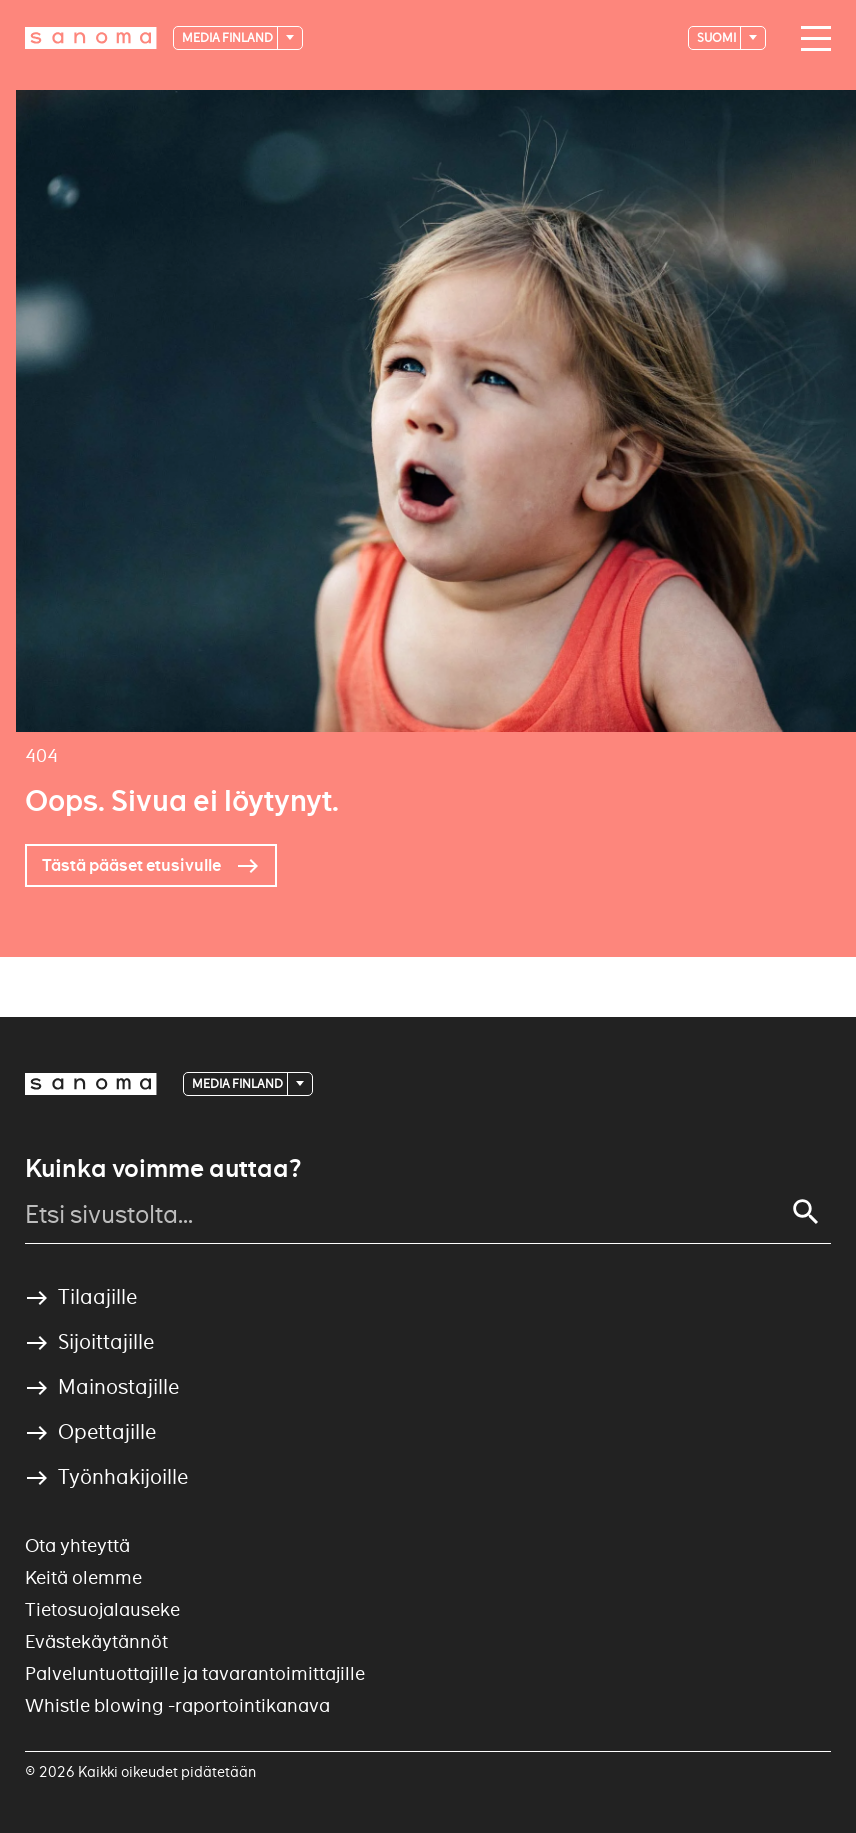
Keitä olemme (83, 1577)
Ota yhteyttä (77, 1545)
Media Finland (228, 37)
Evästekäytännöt (96, 1641)
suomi (717, 37)
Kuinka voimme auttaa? (163, 1169)
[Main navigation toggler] (811, 39)
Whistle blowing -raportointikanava (177, 1705)
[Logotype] (91, 38)
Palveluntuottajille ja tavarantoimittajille (195, 1673)
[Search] (806, 1212)
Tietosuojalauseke (102, 1609)
